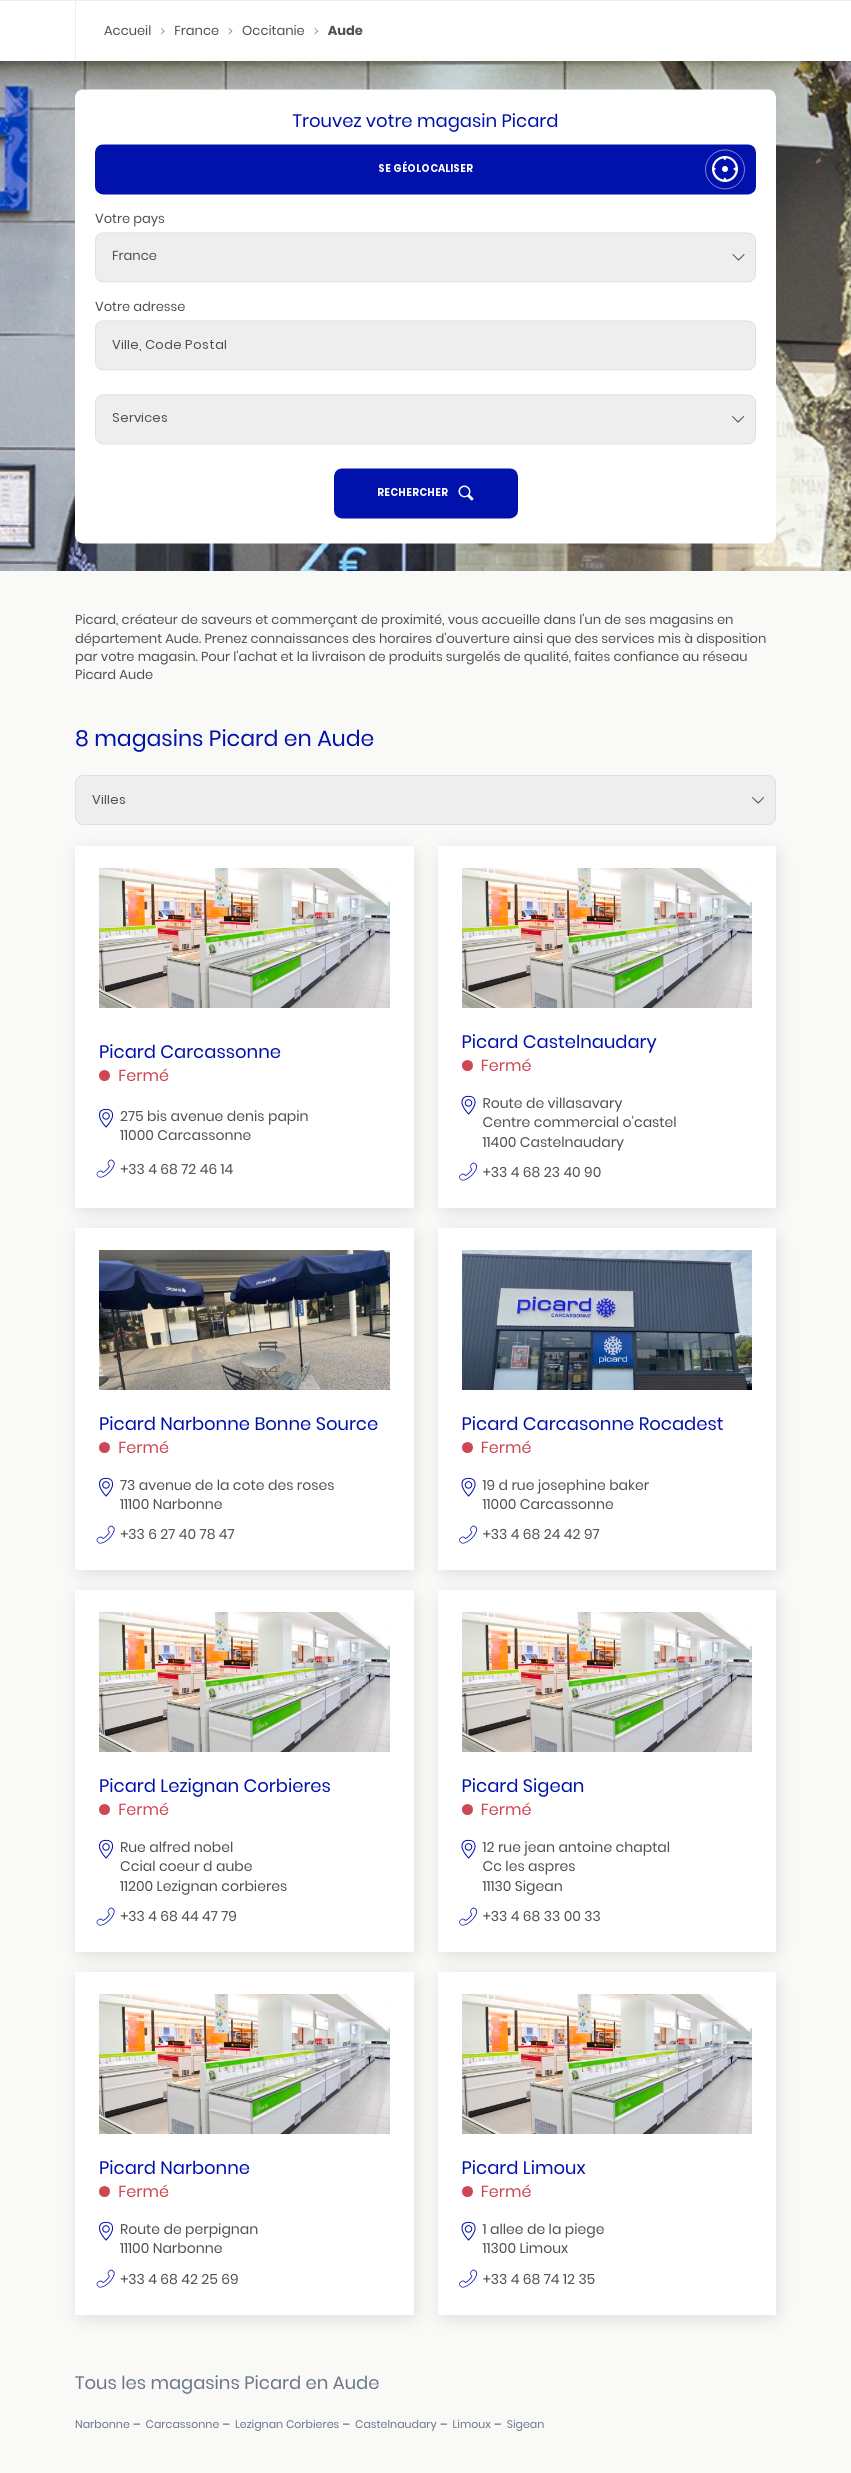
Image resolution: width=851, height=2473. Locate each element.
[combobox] (425, 257)
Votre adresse (140, 306)
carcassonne (183, 2424)
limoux (472, 2424)
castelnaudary (396, 2424)
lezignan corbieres (287, 2424)
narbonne (102, 2424)
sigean (526, 2424)
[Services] (425, 419)
